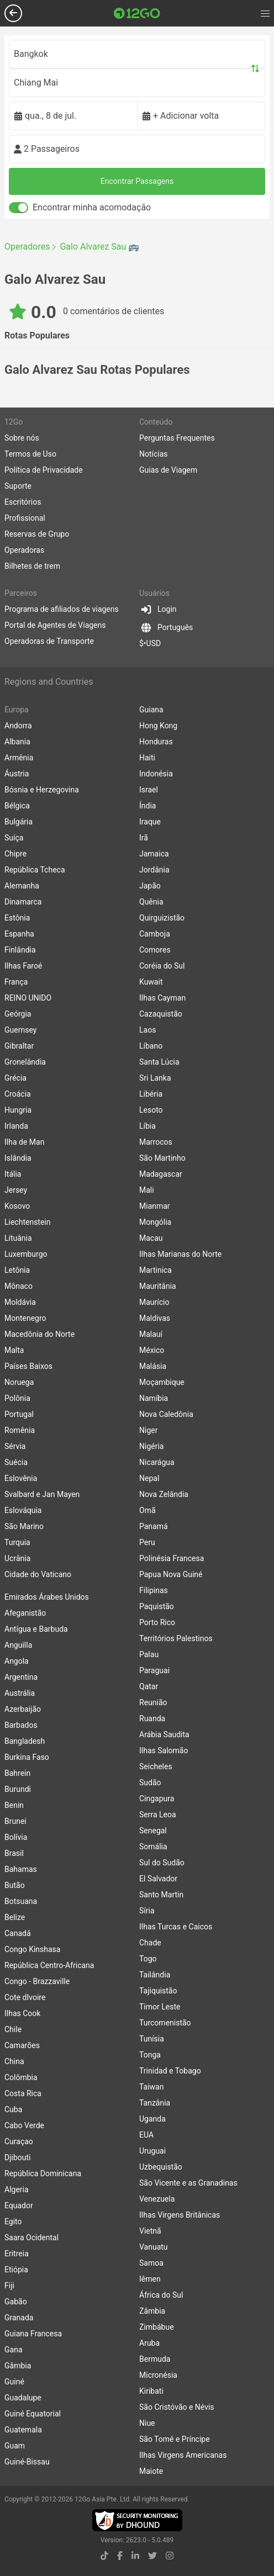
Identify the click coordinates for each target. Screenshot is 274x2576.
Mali (146, 1190)
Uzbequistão (160, 2166)
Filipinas (153, 1590)
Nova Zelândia (163, 1494)
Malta (14, 1350)
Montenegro (25, 1318)
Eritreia (16, 2253)
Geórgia (17, 1013)
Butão (14, 1885)
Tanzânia (154, 2102)
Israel (148, 789)
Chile (13, 2029)
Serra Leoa (157, 1814)
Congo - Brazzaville (37, 1981)
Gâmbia (17, 2365)
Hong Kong (158, 725)
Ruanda (152, 1718)
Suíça (13, 837)
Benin (14, 1805)
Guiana (151, 709)
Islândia (17, 1158)
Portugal (19, 1414)
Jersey (15, 1190)
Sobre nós (21, 437)
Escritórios (22, 502)
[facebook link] (120, 2556)
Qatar (148, 1686)
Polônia (17, 1398)
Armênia (18, 757)
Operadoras (24, 550)
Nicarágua (157, 1462)
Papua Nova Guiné (171, 1574)
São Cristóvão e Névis (176, 2407)
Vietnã (150, 2230)
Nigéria (151, 1446)
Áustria (16, 773)
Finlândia (20, 949)
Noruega (19, 1382)
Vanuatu (153, 2246)
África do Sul (161, 2295)
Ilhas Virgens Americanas (182, 2455)
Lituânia (18, 1238)
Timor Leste (159, 2006)
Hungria (17, 1109)
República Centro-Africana (49, 1965)
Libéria (150, 1093)
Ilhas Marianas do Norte (180, 1254)
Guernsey (20, 1029)
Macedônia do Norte (39, 1334)
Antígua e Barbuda (36, 1629)
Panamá (153, 1526)
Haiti (147, 757)
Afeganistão (25, 1613)
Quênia (151, 901)
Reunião (153, 1702)
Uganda (152, 2118)
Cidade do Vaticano (37, 1574)
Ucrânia (17, 1558)
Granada (18, 2317)
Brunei (15, 1821)
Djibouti (17, 2157)
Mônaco (18, 1286)
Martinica (155, 1270)
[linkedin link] (135, 2556)
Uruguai (152, 2150)
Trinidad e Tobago (170, 2070)
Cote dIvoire (24, 1997)
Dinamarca (22, 901)
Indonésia (156, 773)
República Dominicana (42, 2173)
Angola (16, 1661)
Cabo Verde (24, 2125)
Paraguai (154, 1670)
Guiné (14, 2381)
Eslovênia (20, 1478)
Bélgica (17, 805)
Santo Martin (161, 1894)
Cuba (13, 2109)
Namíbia (153, 1398)
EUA (146, 2134)
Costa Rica (22, 2093)
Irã (143, 837)
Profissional (24, 518)
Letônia (17, 1270)
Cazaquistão (160, 1013)
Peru (147, 1542)
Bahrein (17, 1773)
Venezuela (157, 2198)
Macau (151, 1238)
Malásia (152, 1366)
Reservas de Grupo (36, 534)
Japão (150, 885)
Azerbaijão (22, 1709)
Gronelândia (25, 1061)
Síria (147, 1910)
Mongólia (155, 1222)
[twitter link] (152, 2556)
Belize (14, 1917)
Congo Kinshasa (32, 1949)
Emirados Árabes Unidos (46, 1597)
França (16, 981)
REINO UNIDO (27, 997)
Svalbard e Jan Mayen (42, 1494)
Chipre (15, 853)
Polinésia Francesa (171, 1558)
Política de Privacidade (43, 470)
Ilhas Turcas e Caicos (175, 1926)
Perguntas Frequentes (177, 437)
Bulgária (18, 821)
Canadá (17, 1933)
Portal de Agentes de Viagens (55, 625)
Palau (149, 1654)
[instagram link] (169, 2556)
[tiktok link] (104, 2556)
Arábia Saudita (164, 1734)
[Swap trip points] (255, 68)
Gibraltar (19, 1045)
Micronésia (158, 2375)
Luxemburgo (26, 1254)
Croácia (17, 1093)
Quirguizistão (162, 917)
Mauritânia (157, 1286)
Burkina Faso (26, 1757)
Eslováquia (22, 1510)
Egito (13, 2221)
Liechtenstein (27, 1222)
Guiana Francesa (33, 2333)
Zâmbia (152, 2311)
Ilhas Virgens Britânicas (179, 2214)
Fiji (9, 2285)
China (14, 2061)
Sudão (150, 1782)
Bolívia (15, 1837)
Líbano (150, 1045)
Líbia (147, 1126)
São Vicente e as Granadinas (188, 2182)
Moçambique (162, 1382)
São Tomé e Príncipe (174, 2439)
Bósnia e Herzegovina (41, 789)
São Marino (24, 1526)
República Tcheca (34, 869)
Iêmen (150, 2279)
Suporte (17, 486)
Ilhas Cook (22, 2013)
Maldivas (154, 1318)
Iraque (150, 821)
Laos (147, 1029)
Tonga (150, 2054)
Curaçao (18, 2141)
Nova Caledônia (166, 1414)
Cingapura (156, 1798)
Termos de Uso (30, 453)
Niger (148, 1430)
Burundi (17, 1789)
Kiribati (151, 2391)
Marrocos (155, 1142)
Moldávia (20, 1302)
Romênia (19, 1430)
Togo (148, 1958)
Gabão (15, 2301)
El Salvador (158, 1878)
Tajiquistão (158, 1990)
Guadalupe (22, 2397)
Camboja (154, 933)
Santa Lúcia (159, 1061)
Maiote (151, 2471)
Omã (147, 1510)
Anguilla (18, 1645)
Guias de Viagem (168, 470)
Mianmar (154, 1206)
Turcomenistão (165, 2022)
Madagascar (160, 1174)
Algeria (16, 2189)
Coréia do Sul (162, 965)
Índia (147, 805)
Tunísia (151, 2038)
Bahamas (20, 1869)
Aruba (149, 2343)
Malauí (150, 1334)
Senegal (153, 1830)
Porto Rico (157, 1622)
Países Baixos (28, 1366)
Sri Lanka (155, 1077)
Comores (155, 949)
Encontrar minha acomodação (80, 207)
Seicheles (155, 1766)
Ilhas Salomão (163, 1750)
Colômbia (21, 2077)
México (151, 1350)
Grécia (15, 1077)
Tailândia (154, 1974)
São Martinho (162, 1158)
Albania (17, 741)
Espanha (19, 933)
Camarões (22, 2045)
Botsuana (20, 1901)
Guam (14, 2445)
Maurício (154, 1302)
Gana (13, 2349)
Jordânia (154, 869)
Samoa (151, 2262)
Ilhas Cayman (162, 997)
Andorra (18, 725)
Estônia (17, 917)
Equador (18, 2205)
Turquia (17, 1542)
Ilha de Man (24, 1142)
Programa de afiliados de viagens (61, 609)
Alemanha (21, 885)
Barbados (21, 1725)
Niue (147, 2423)
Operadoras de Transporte (49, 641)
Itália (12, 1174)
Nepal (149, 1478)
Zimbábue (156, 2327)
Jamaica (154, 853)
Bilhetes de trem (32, 566)
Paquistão (156, 1606)
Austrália (19, 1693)
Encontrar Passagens (137, 181)
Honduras (156, 741)
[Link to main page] (137, 13)
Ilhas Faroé (23, 965)
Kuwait (150, 981)
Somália (153, 1846)
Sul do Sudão (162, 1862)
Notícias (153, 453)
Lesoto (151, 1109)
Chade (150, 1942)
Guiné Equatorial (32, 2413)
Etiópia (16, 2269)
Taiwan (151, 2086)
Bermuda (154, 2359)
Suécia (16, 1462)
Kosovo (17, 1206)
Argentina (21, 1677)
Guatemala (23, 2429)
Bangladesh (24, 1741)
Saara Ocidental (31, 2237)
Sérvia (14, 1446)
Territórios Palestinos (176, 1638)
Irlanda (16, 1126)
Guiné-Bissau (27, 2461)
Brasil (14, 1853)
